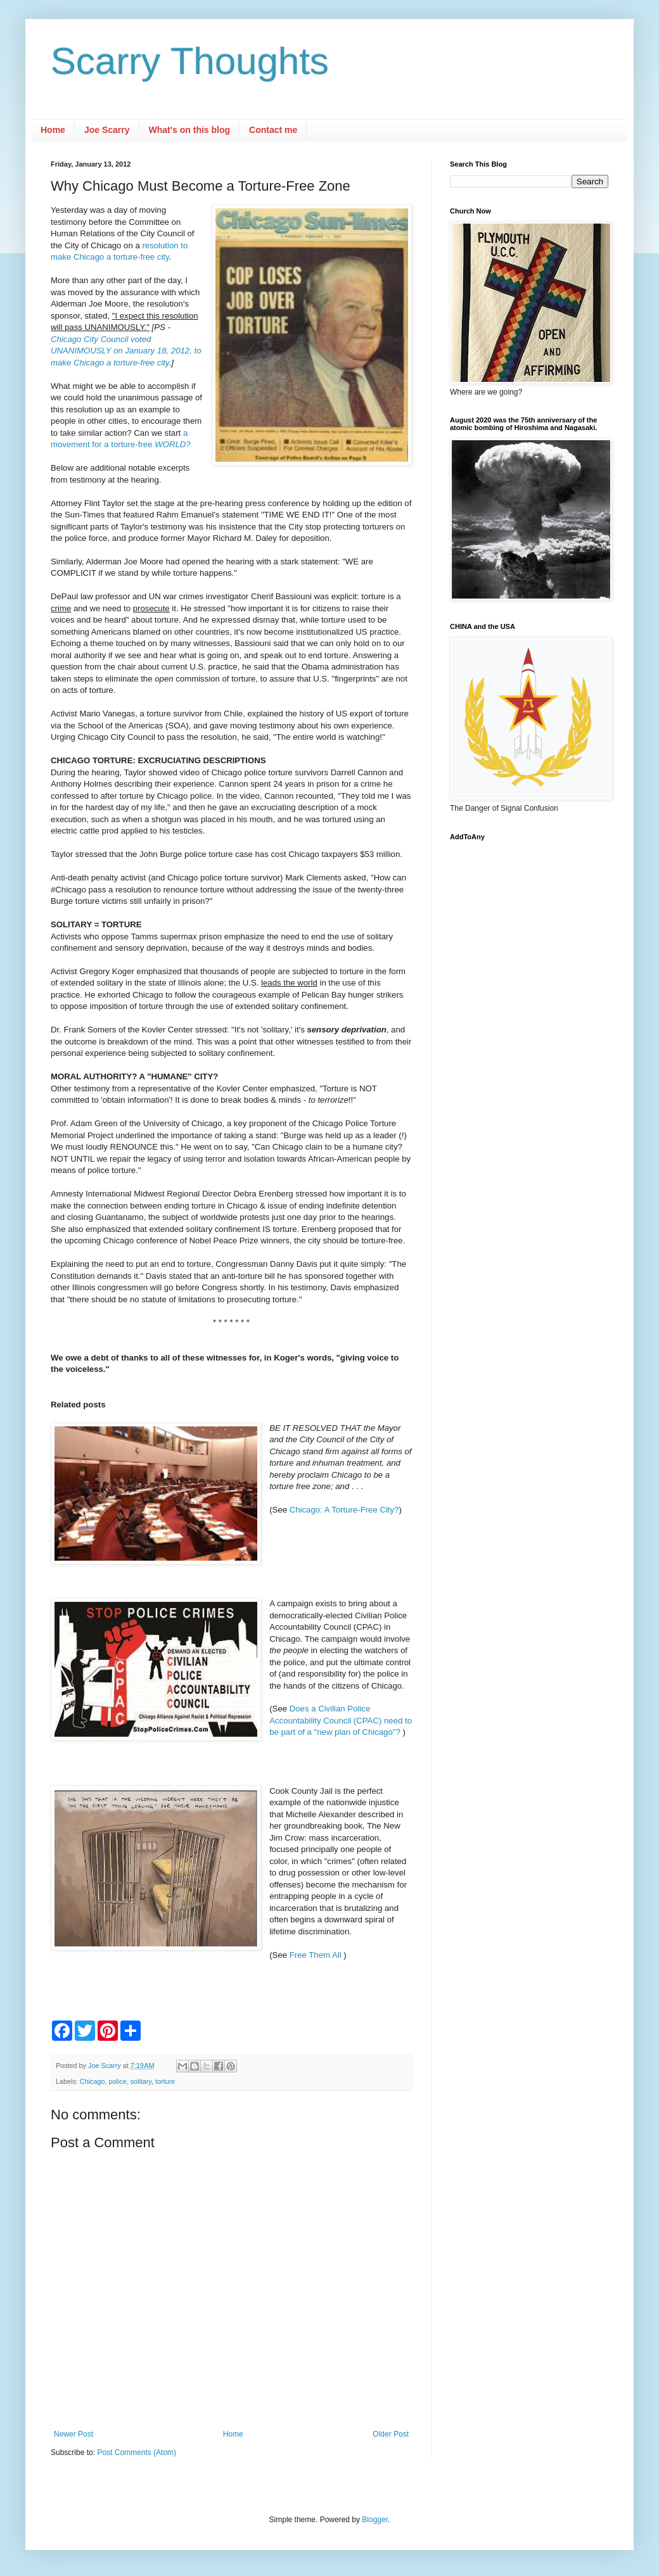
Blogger (375, 2519)
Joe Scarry (107, 130)
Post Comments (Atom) (136, 2452)
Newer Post (73, 2434)
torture (165, 2081)
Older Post (391, 2434)
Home (53, 130)
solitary (141, 2081)
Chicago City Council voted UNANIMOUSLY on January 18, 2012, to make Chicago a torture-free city (126, 350)
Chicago (92, 2081)
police (117, 2081)
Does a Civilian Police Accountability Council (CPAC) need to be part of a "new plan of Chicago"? (340, 1720)
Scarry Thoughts (190, 61)
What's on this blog (190, 130)
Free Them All (317, 1955)
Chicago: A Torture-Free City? (344, 1509)
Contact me (273, 130)
